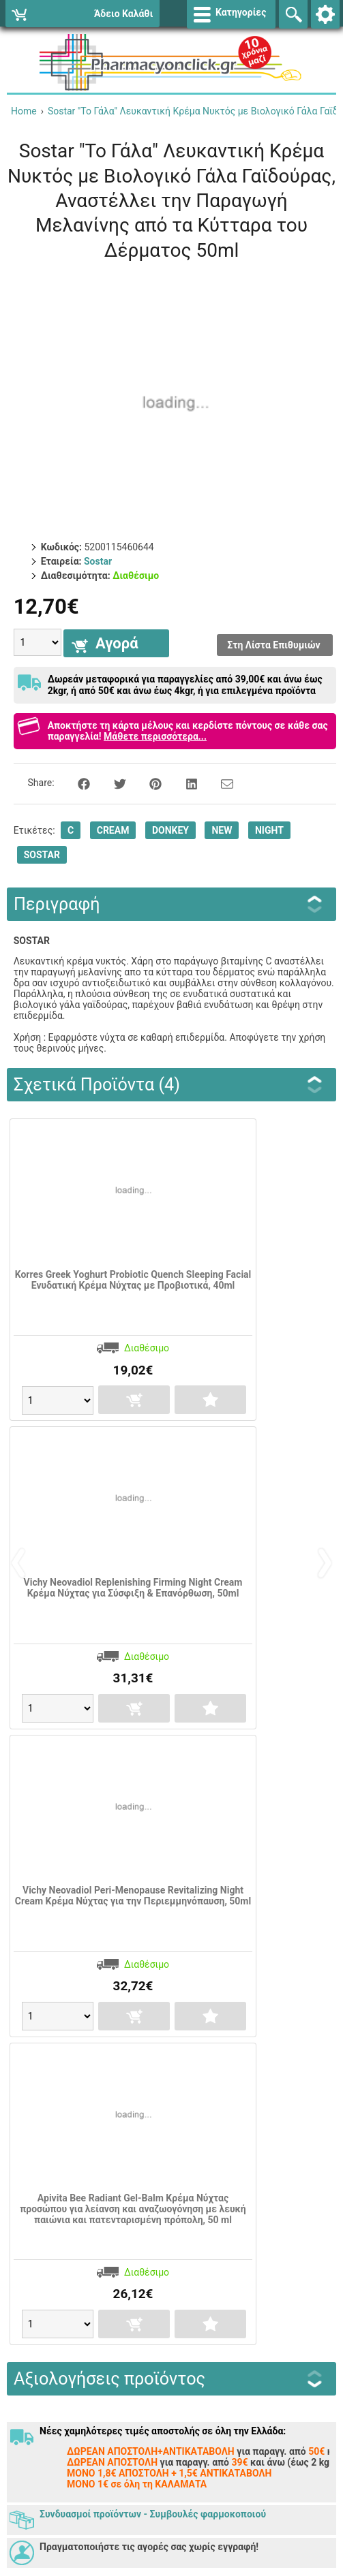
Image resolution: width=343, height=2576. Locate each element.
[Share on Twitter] (112, 782)
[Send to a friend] (218, 782)
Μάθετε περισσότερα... (155, 736)
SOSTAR (42, 854)
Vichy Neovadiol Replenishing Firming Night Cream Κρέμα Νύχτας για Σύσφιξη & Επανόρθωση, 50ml (133, 1588)
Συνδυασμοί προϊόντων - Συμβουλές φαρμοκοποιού (153, 2514)
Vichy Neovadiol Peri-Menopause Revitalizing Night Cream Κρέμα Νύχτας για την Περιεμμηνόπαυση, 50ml (133, 1895)
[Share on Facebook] (76, 782)
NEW (221, 830)
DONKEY (170, 830)
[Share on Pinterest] (148, 782)
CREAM (113, 830)
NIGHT (269, 830)
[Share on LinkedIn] (184, 782)
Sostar (98, 561)
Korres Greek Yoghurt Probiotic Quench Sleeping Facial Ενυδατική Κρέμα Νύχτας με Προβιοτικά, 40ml (133, 1280)
